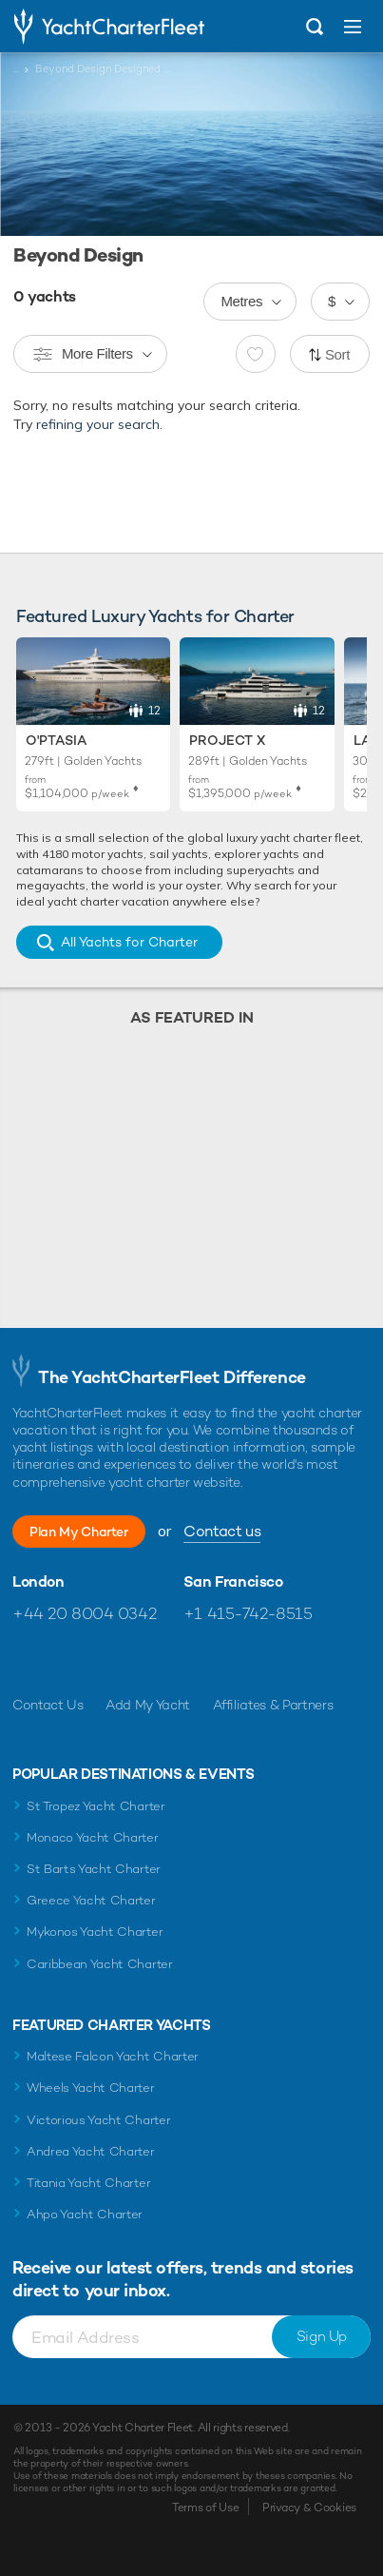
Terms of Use (205, 2507)
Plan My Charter (78, 1531)
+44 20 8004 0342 (84, 1613)
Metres (241, 301)
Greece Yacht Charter (91, 1900)
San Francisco (233, 1581)
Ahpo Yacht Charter (85, 2214)
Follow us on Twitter (68, 1659)
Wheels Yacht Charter (91, 2087)
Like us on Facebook (27, 1659)
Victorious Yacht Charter (98, 2120)
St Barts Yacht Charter (94, 1869)
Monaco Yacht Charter (93, 1837)
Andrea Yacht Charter (91, 2151)
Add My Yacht (147, 1704)
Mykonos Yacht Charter (95, 1931)
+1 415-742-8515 (248, 1613)
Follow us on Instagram (109, 1659)
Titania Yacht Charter (88, 2183)
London (38, 1581)
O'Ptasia (56, 740)
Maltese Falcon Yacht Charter (113, 2056)
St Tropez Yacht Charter (96, 1806)
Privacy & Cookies (309, 2507)
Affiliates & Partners (273, 1704)
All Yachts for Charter (129, 941)
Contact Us (48, 1704)
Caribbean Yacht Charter (100, 1964)
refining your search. (99, 424)
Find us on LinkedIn (149, 1659)
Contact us (221, 1531)
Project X (227, 740)
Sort (337, 354)
